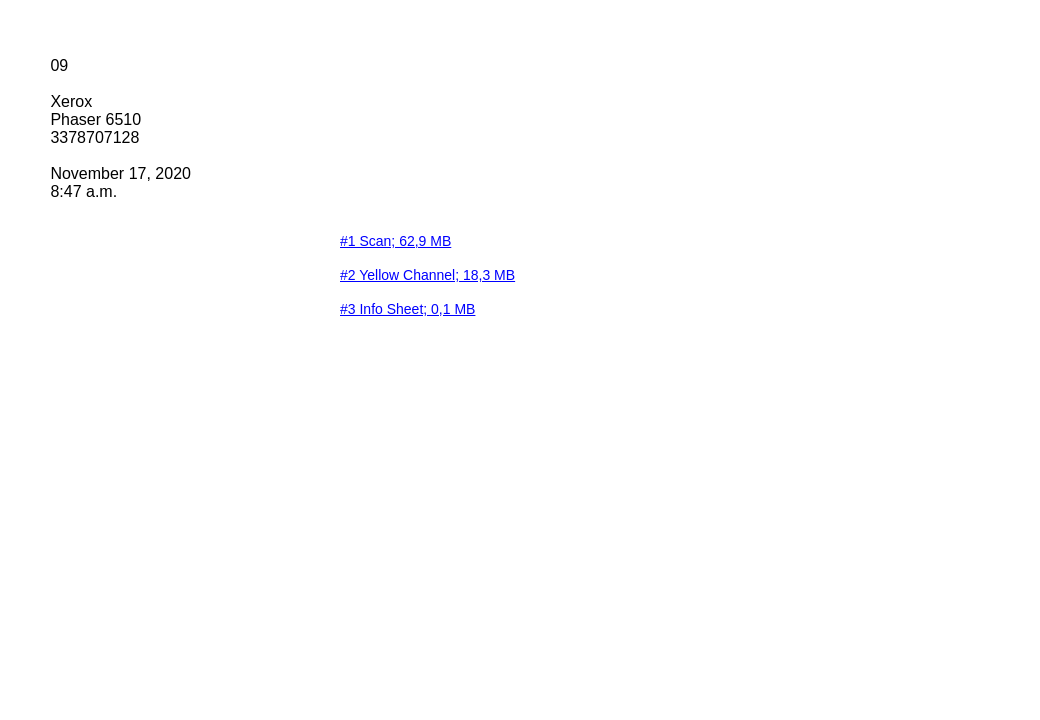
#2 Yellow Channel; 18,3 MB (427, 275)
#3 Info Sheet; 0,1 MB (407, 309)
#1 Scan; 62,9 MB (395, 241)
